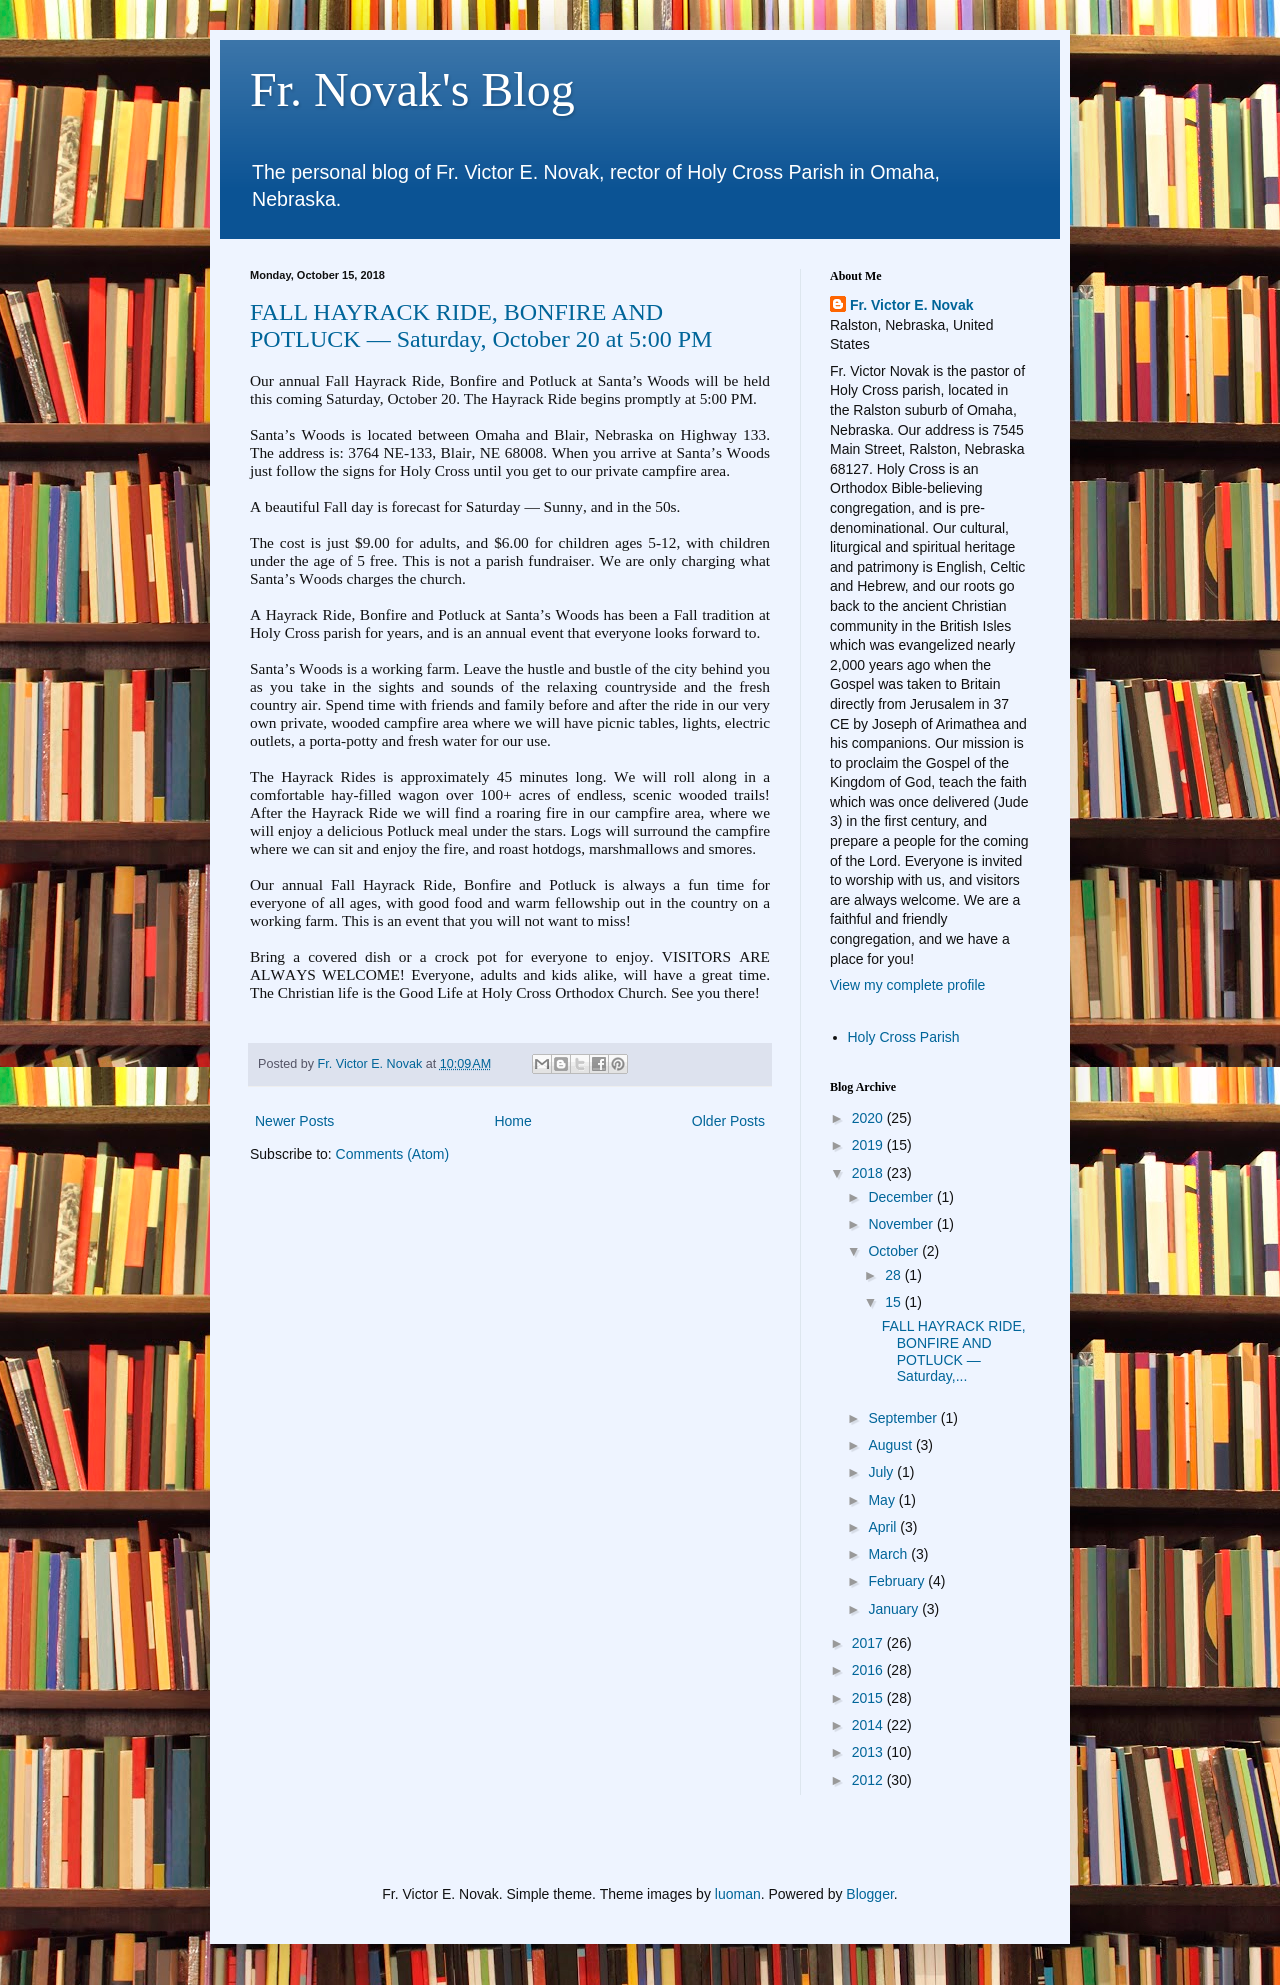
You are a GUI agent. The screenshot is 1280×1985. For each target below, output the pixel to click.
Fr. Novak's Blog (412, 89)
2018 (869, 1173)
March (889, 1554)
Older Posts (728, 1121)
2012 (869, 1780)
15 (894, 1302)
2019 (869, 1145)
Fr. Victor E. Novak (911, 305)
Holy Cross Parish (904, 1037)
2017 (869, 1643)
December (902, 1197)
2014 (869, 1725)
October (895, 1251)
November (902, 1224)
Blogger (869, 1894)
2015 (869, 1698)
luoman (738, 1894)
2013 (869, 1752)
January (895, 1609)
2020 (869, 1118)
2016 (869, 1670)
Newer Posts (294, 1121)
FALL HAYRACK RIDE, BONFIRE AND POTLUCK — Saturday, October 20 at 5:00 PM (481, 325)
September (904, 1418)
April (884, 1527)
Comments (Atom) (393, 1154)
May (883, 1500)
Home (512, 1121)
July (882, 1472)
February (898, 1581)
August (891, 1445)
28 (894, 1275)
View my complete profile (907, 985)
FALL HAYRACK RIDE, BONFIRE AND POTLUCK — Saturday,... (954, 1351)
